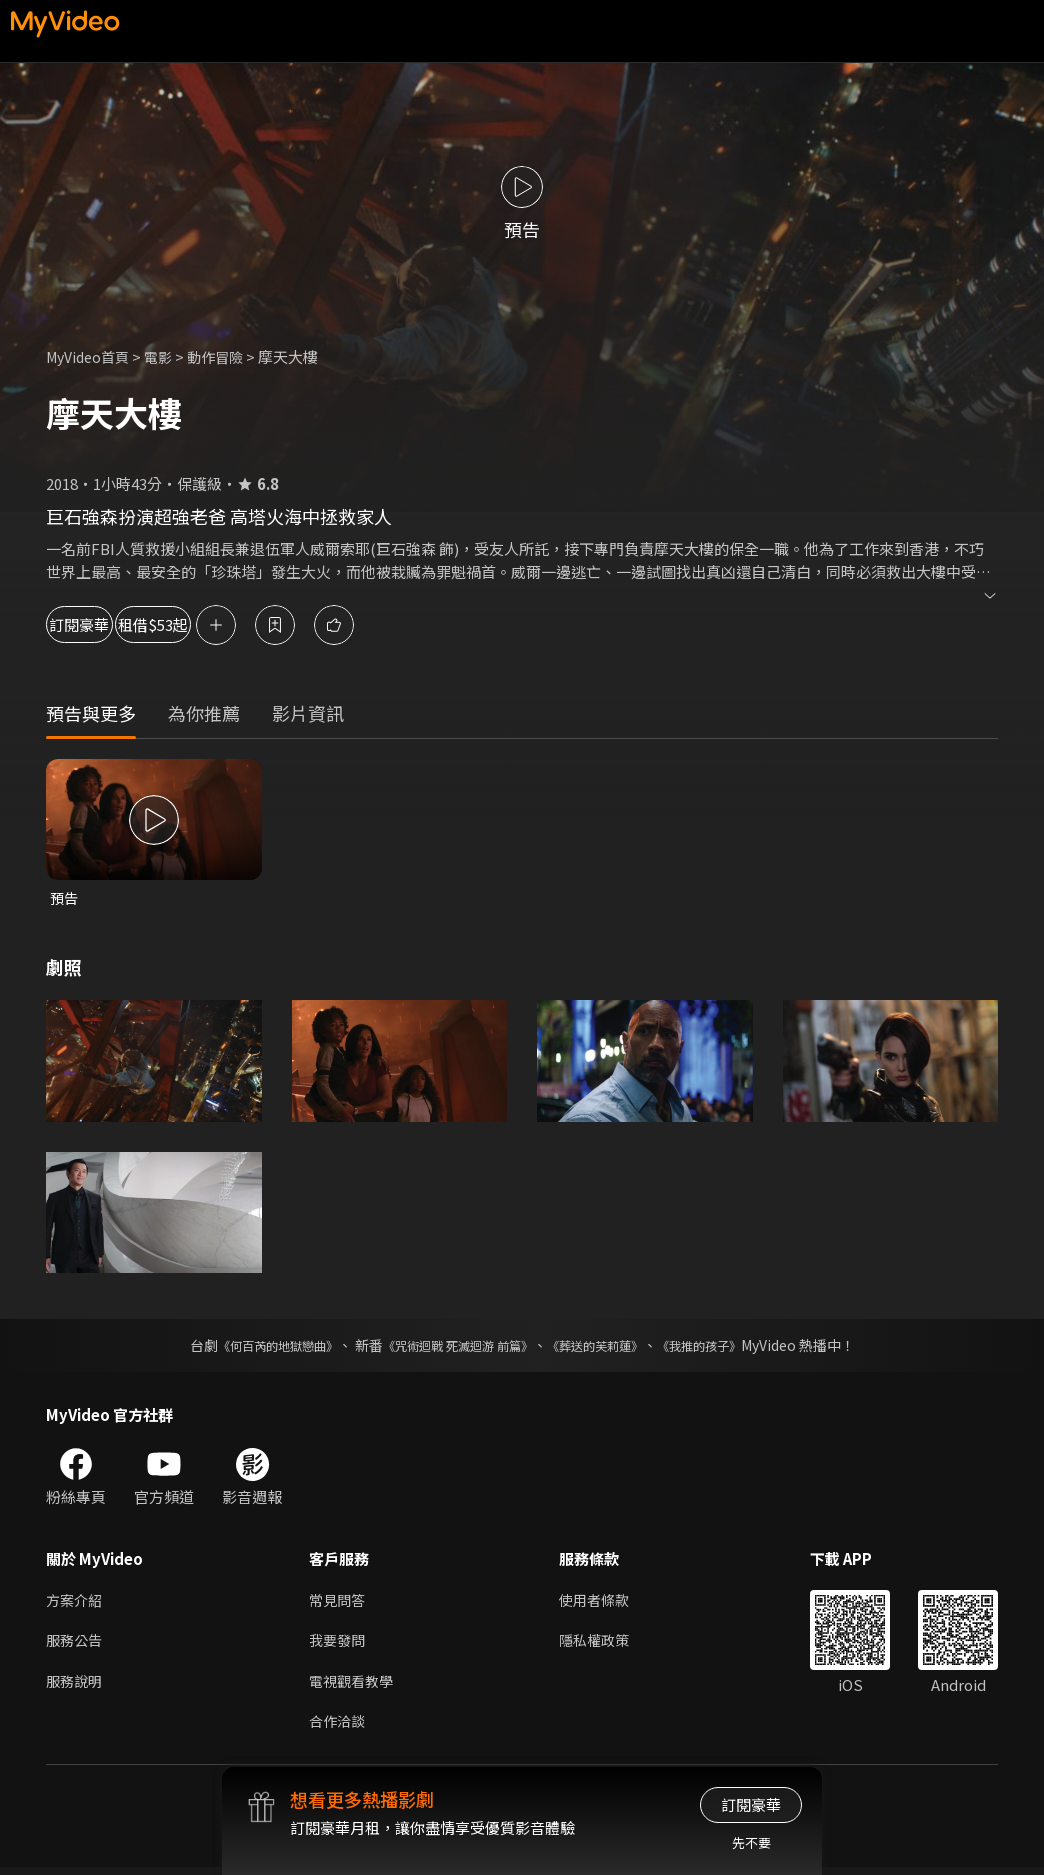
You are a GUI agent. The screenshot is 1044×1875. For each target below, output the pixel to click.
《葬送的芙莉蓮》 (610, 1347)
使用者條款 (602, 1602)
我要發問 (339, 1644)
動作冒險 (227, 356)
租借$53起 (232, 624)
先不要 (751, 1842)
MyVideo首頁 (91, 356)
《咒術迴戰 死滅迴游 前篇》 (453, 1347)
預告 (65, 898)
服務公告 (76, 1644)
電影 (167, 356)
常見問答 (339, 1602)
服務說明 (76, 1686)
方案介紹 (76, 1602)
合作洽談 (339, 1728)
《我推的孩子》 (729, 1347)
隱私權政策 (602, 1644)
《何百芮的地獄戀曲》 (251, 1347)
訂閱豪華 (101, 624)
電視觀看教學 (354, 1686)
